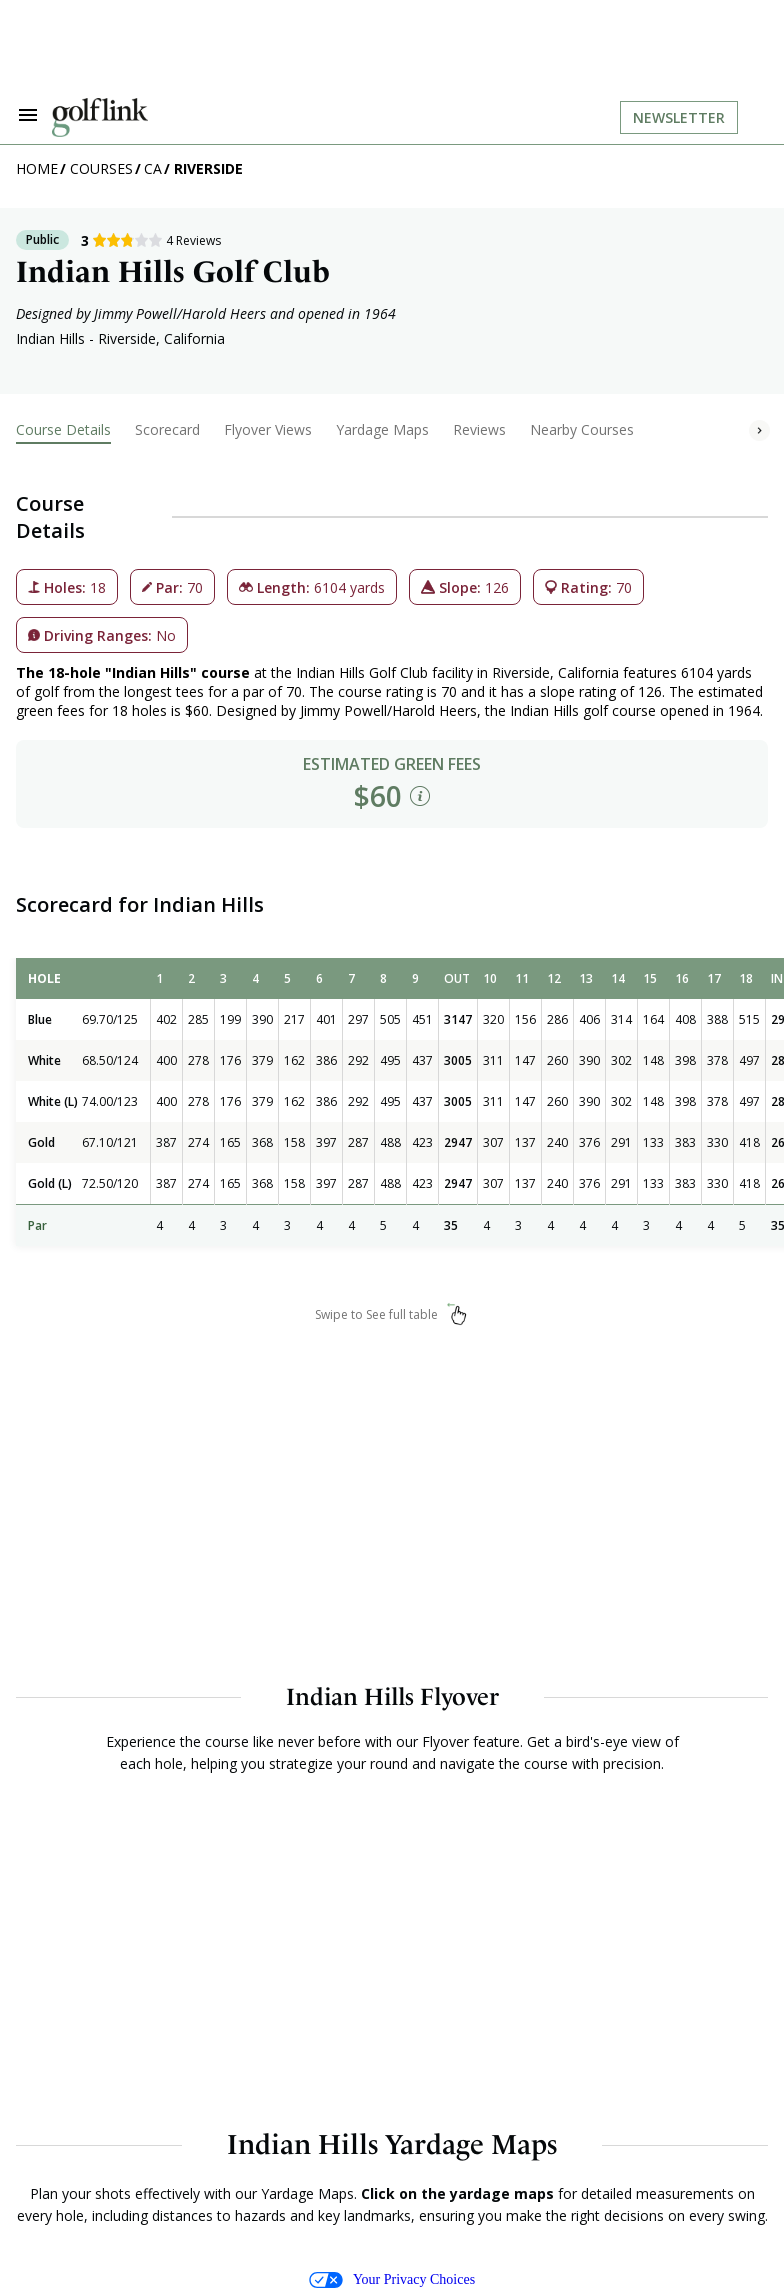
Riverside (208, 168)
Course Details (63, 429)
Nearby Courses (582, 429)
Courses (101, 168)
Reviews (479, 429)
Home (37, 168)
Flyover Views (268, 429)
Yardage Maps (382, 429)
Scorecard (167, 429)
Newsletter (679, 117)
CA (153, 168)
